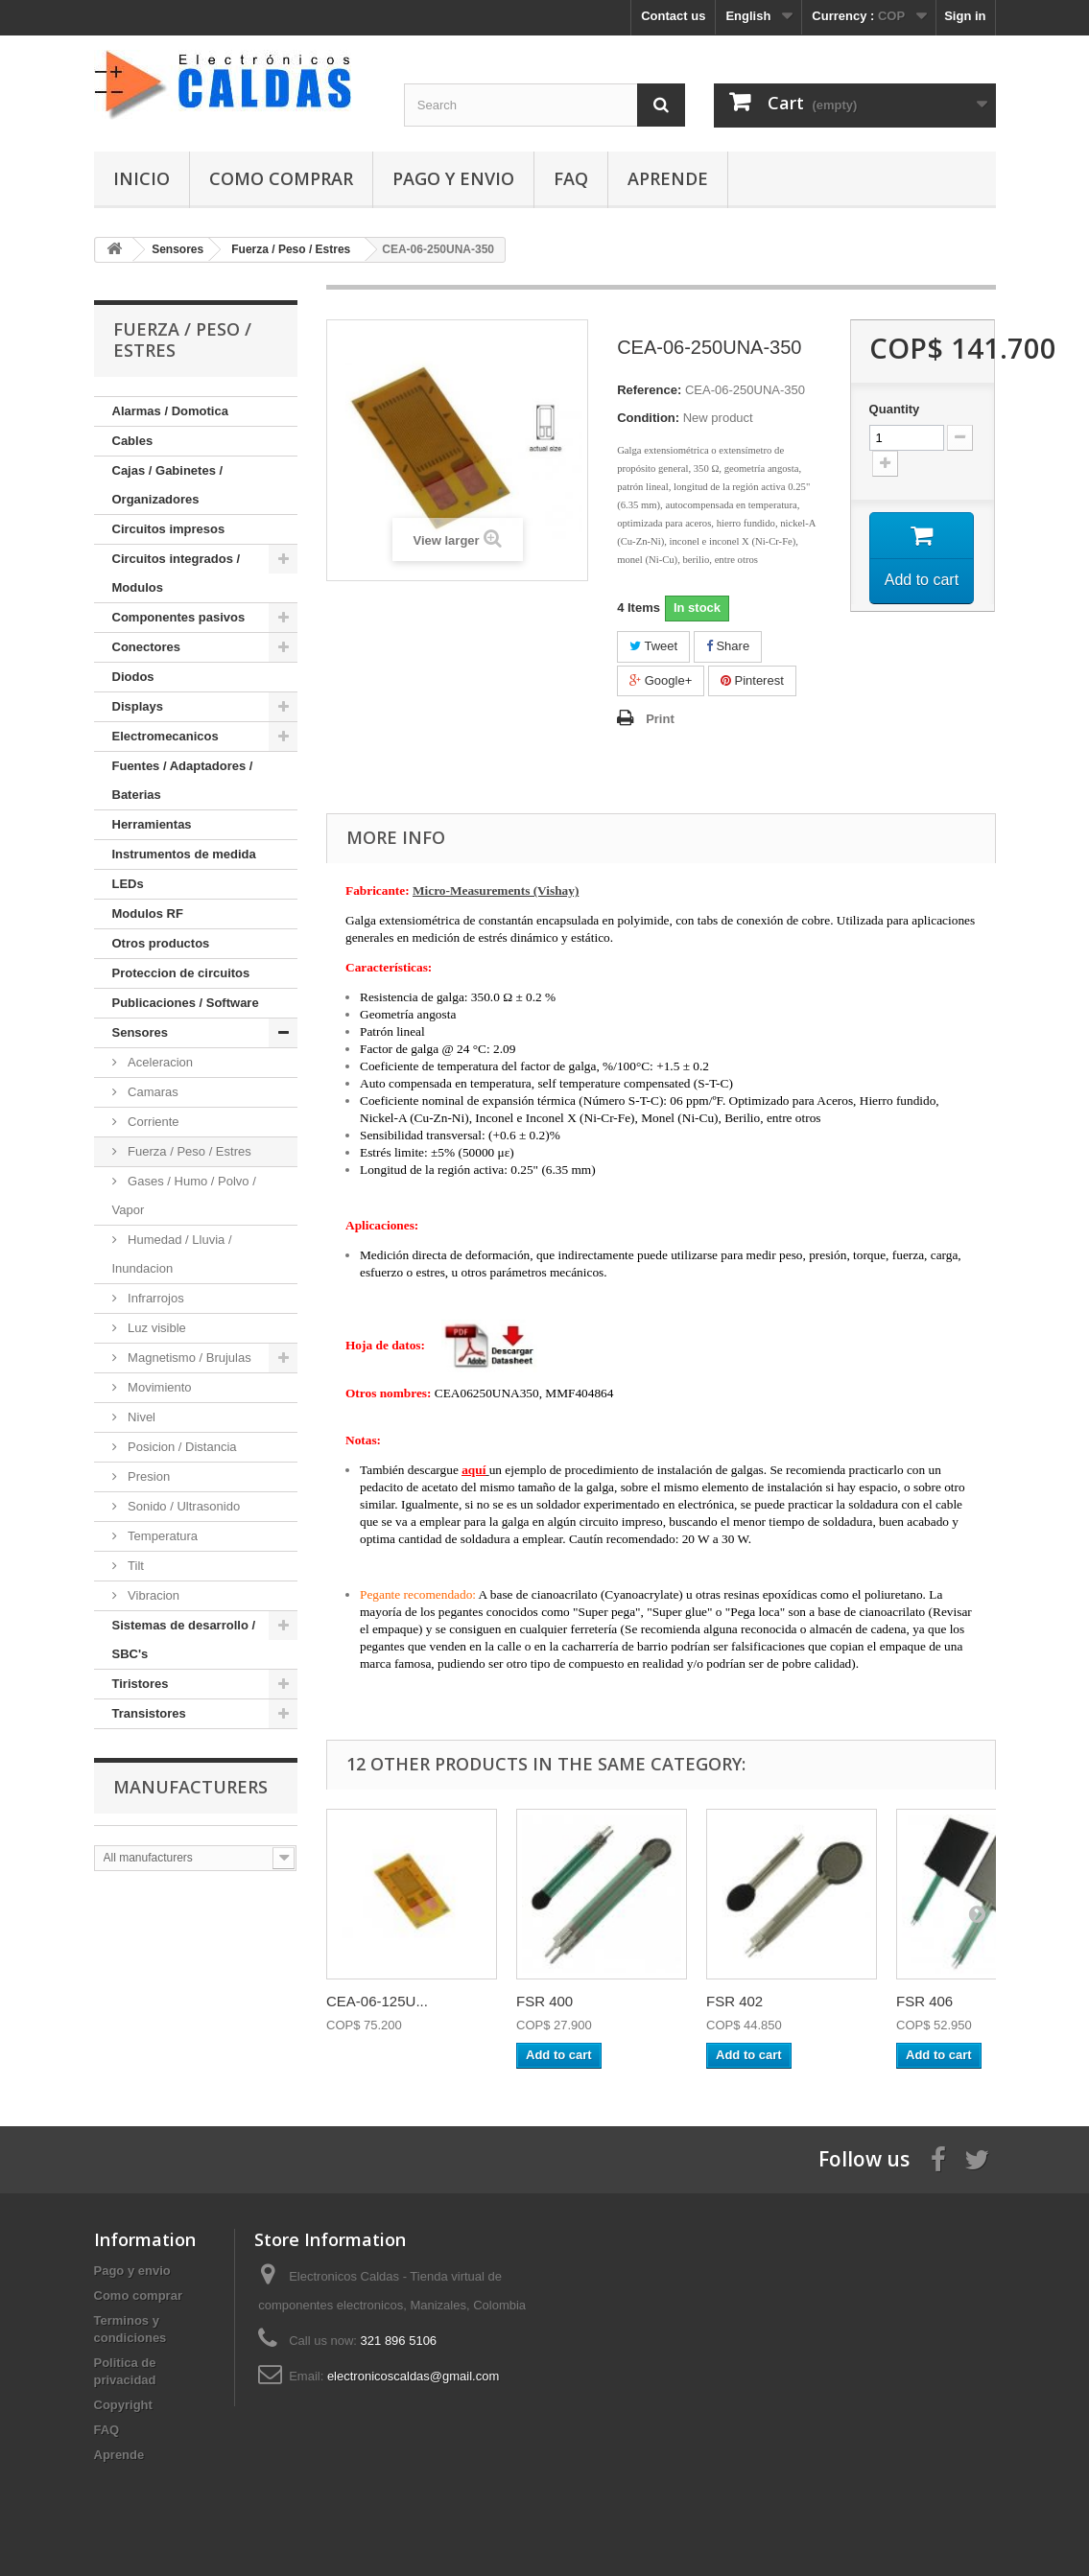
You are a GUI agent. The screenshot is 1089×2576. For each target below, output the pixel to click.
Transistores (149, 1713)
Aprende (667, 178)
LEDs (128, 884)
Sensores (140, 1032)
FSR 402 (734, 2001)
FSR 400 (544, 2001)
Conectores (146, 647)
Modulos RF (147, 913)
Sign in (964, 16)
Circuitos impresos (168, 529)
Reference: (649, 390)
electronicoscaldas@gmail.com (413, 2376)
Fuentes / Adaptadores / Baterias (182, 780)
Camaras (151, 1092)
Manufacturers (190, 1786)
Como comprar (281, 178)
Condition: (648, 417)
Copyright (123, 2405)
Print (660, 719)
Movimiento (158, 1387)
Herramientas (152, 824)
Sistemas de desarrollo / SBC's (184, 1639)
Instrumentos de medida (184, 854)
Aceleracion (159, 1062)
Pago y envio (453, 178)
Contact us (673, 16)
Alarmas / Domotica (170, 411)
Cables (133, 440)
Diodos (133, 676)
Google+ (660, 680)
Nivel (140, 1417)
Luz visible (155, 1328)
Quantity (894, 409)
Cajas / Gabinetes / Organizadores (168, 484)
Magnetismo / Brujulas (188, 1357)
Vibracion (152, 1595)
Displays (137, 706)
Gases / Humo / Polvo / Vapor (184, 1195)
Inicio (141, 178)
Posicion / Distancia (181, 1447)
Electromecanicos (165, 736)
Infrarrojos (154, 1298)
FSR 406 (924, 2001)
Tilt (134, 1565)
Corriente (152, 1121)
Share (727, 646)
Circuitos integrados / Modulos (176, 573)
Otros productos (161, 943)
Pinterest (752, 680)
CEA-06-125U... (377, 2001)
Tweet (653, 646)
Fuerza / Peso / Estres (188, 1151)
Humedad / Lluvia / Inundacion (172, 1254)
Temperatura (162, 1536)
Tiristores (140, 1683)
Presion (148, 1476)
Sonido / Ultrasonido (183, 1506)
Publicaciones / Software (185, 1002)
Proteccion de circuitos (181, 973)
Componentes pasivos (179, 617)
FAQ (571, 178)
